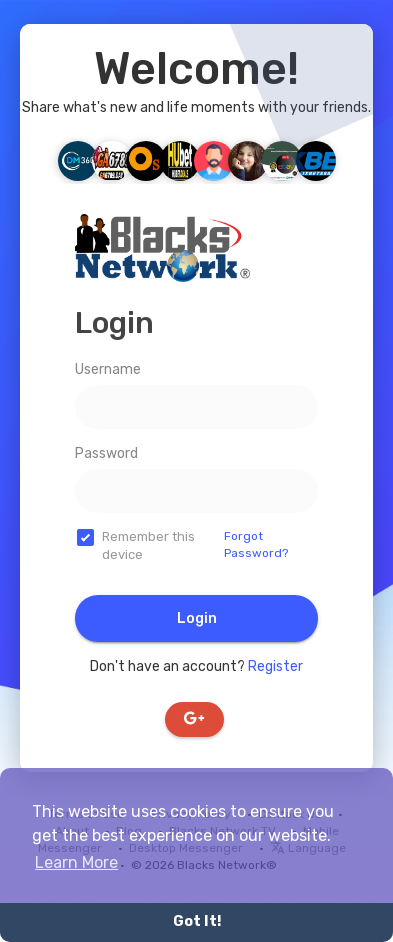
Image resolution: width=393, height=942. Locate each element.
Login (197, 618)
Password (106, 453)
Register (275, 666)
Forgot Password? (256, 544)
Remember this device (148, 546)
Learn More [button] (76, 862)
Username (108, 369)
